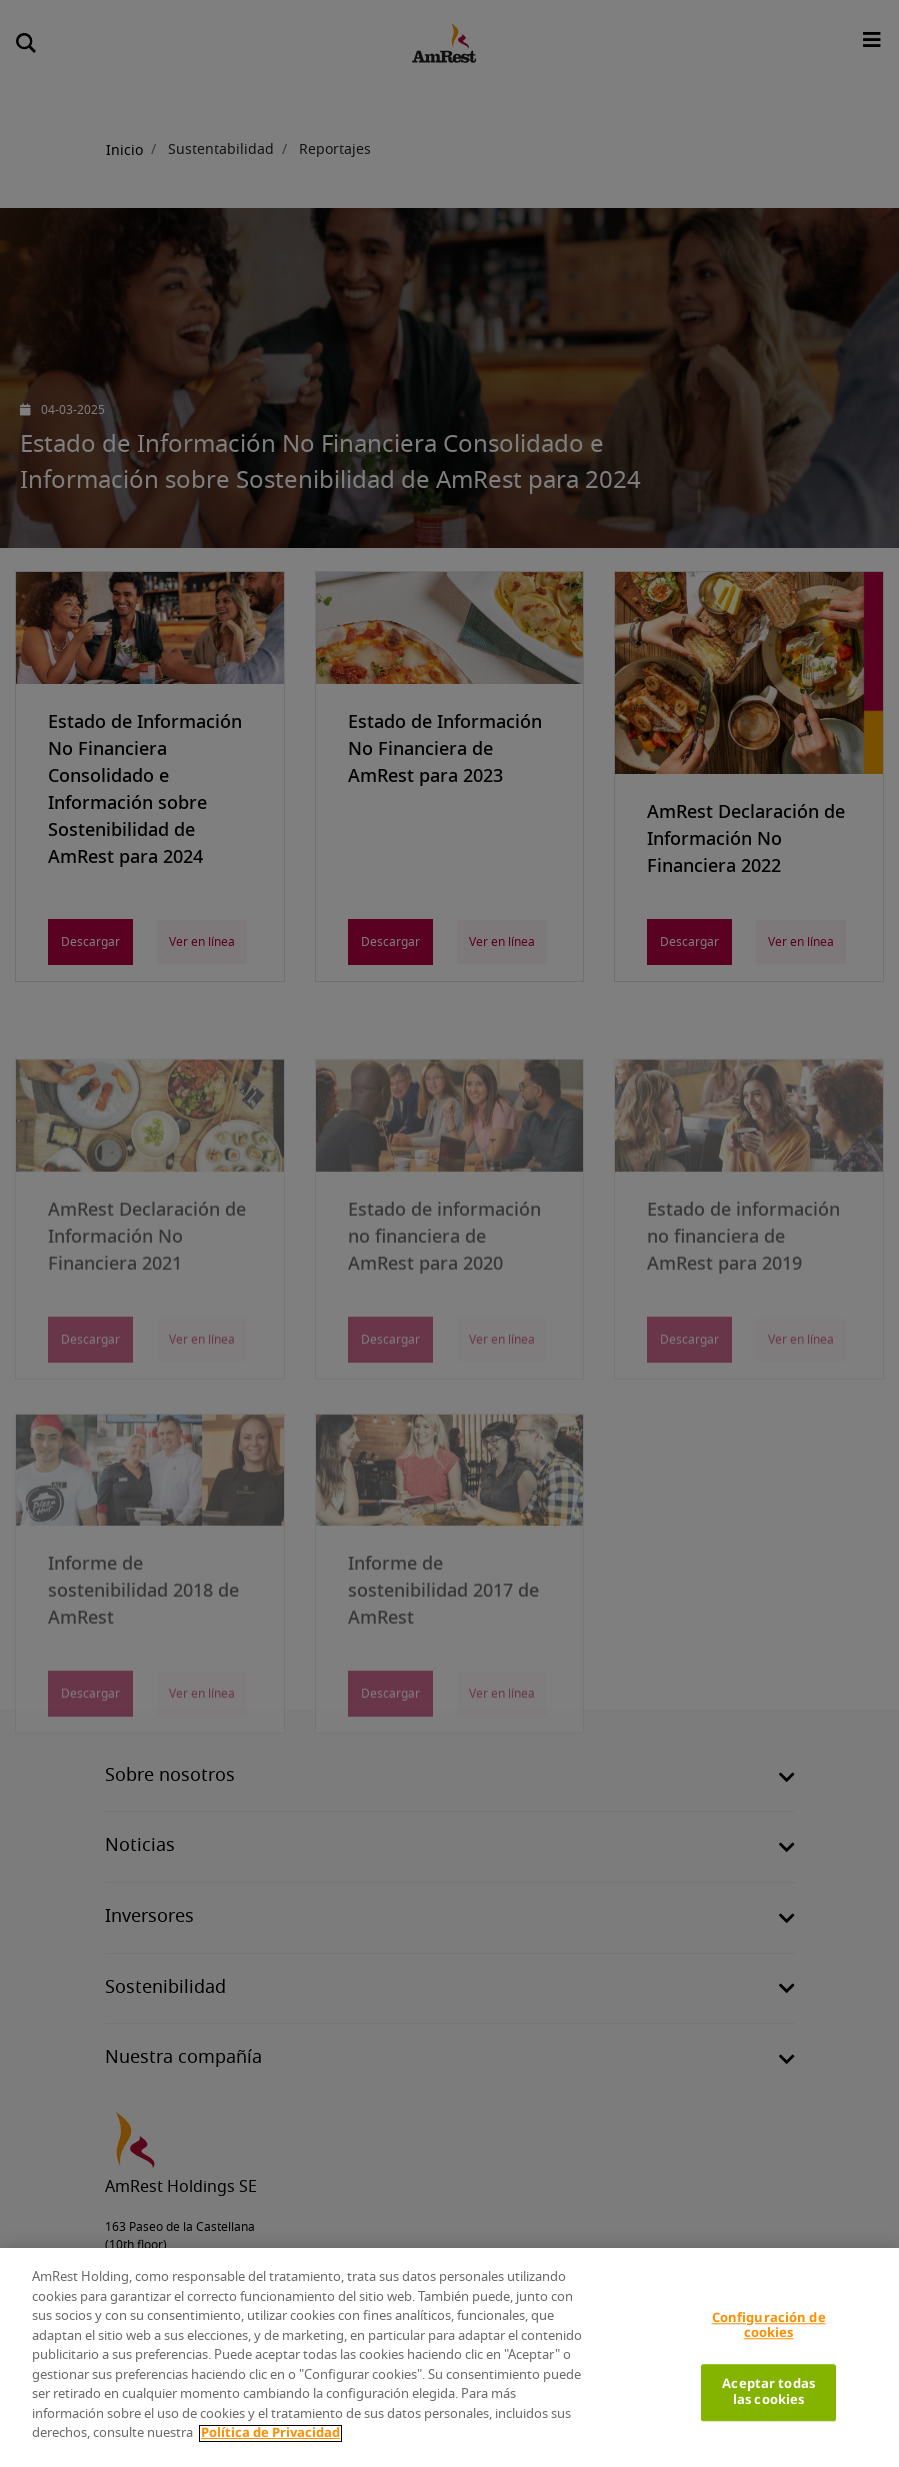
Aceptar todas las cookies (768, 2392)
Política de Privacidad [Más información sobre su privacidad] (270, 2433)
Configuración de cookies (769, 2326)
